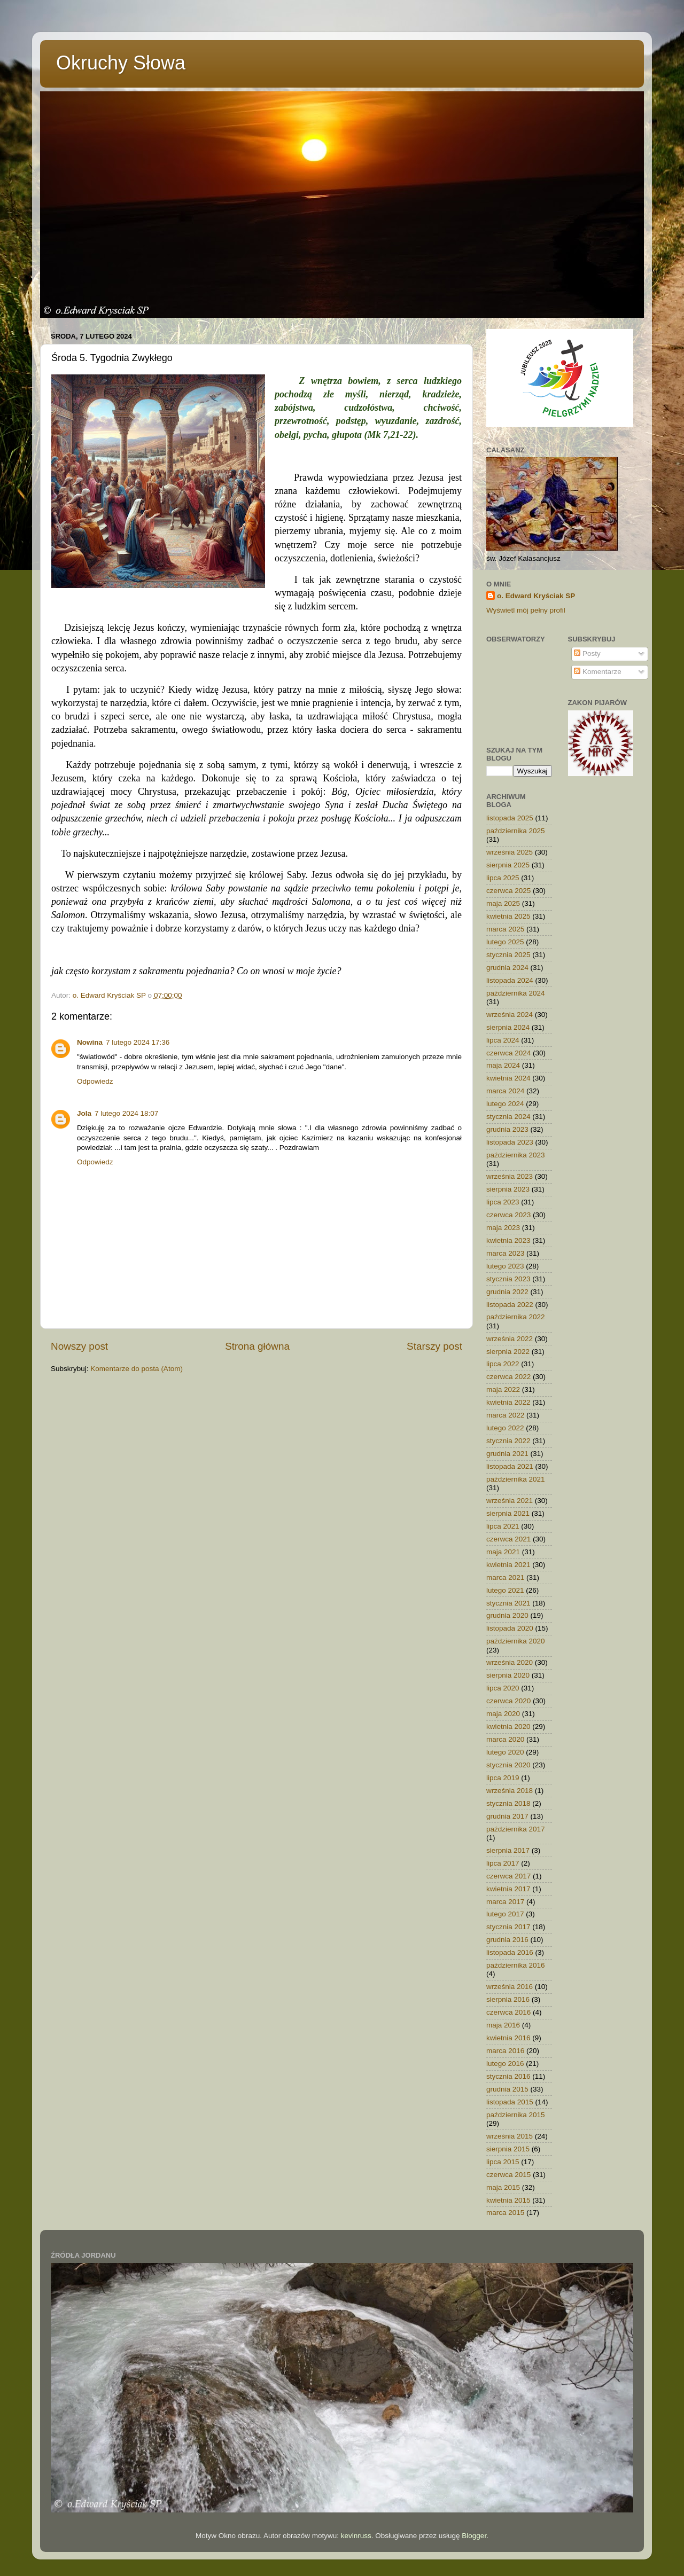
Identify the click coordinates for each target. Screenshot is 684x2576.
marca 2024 (505, 1091)
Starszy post (434, 1346)
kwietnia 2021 (508, 1565)
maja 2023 (503, 1228)
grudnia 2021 (507, 1454)
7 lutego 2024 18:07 (126, 1113)
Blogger (474, 2536)
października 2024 (515, 993)
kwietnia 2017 (508, 1889)
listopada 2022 (509, 1305)
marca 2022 (505, 1415)
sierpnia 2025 (508, 865)
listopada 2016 (509, 1952)
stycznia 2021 (508, 1603)
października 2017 (515, 1829)
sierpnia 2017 (508, 1850)
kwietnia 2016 (508, 2038)
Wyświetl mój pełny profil (525, 610)
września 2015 (509, 2136)
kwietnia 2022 (508, 1402)
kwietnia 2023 (508, 1240)
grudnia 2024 (507, 968)
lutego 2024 (505, 1104)
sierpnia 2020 (508, 1675)
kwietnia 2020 (508, 1726)
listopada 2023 (509, 1142)
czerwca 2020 (508, 1701)
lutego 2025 (505, 942)
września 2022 (509, 1339)
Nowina (90, 1042)
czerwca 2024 (508, 1053)
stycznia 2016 (508, 2076)
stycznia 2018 (508, 1803)
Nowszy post (79, 1346)
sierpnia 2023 (508, 1189)
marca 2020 (505, 1739)
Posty (587, 653)
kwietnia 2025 (508, 916)
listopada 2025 (509, 818)
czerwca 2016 (508, 2012)
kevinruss (356, 2536)
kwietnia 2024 (508, 1078)
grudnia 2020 (507, 1615)
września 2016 (509, 1987)
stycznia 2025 (508, 955)
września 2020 (509, 1662)
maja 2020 (503, 1714)
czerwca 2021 (508, 1539)
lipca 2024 (502, 1040)
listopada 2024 (509, 980)
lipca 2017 (502, 1863)
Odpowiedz (95, 1081)
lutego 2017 (505, 1914)
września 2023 (509, 1176)
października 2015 (515, 2115)
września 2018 (509, 1791)
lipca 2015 (502, 2162)
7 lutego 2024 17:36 (137, 1042)
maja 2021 (503, 1552)
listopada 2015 (509, 2102)
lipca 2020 (502, 1688)
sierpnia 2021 (508, 1513)
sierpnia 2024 (508, 1027)
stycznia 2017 (508, 1927)
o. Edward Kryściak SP (536, 596)
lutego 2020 (505, 1752)
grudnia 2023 (507, 1129)
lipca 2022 (502, 1364)
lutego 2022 (505, 1428)
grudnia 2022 (507, 1292)
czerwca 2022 (508, 1377)
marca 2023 (505, 1253)
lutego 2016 (505, 2064)
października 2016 (515, 1965)
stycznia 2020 (508, 1765)
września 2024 (509, 1015)
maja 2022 (503, 1389)
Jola (84, 1113)
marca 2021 (505, 1577)
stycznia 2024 (508, 1117)
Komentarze (597, 672)
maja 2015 (503, 2187)
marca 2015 (505, 2213)
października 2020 (515, 1641)
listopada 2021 (509, 1466)
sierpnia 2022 (508, 1352)
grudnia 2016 (507, 1940)
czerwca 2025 (508, 891)
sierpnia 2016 (508, 1999)
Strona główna (257, 1346)
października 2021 (515, 1479)
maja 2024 (503, 1065)
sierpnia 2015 (508, 2149)
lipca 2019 (502, 1778)
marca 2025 (505, 929)
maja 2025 (503, 903)
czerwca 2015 (508, 2175)
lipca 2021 (502, 1526)
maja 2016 (503, 2025)
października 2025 (515, 831)
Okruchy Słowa (120, 63)
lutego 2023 (505, 1266)
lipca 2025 (502, 878)
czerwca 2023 (508, 1215)
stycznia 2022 (508, 1441)
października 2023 (515, 1155)
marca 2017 (505, 1902)
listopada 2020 (509, 1628)
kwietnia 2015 (508, 2200)
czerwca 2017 (508, 1876)
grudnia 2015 (507, 2089)
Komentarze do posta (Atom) (136, 1369)
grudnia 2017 (507, 1816)
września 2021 (509, 1501)
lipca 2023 (502, 1202)
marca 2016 (505, 2051)
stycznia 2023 (508, 1279)
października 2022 (515, 1317)
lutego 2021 (505, 1590)
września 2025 (509, 852)
